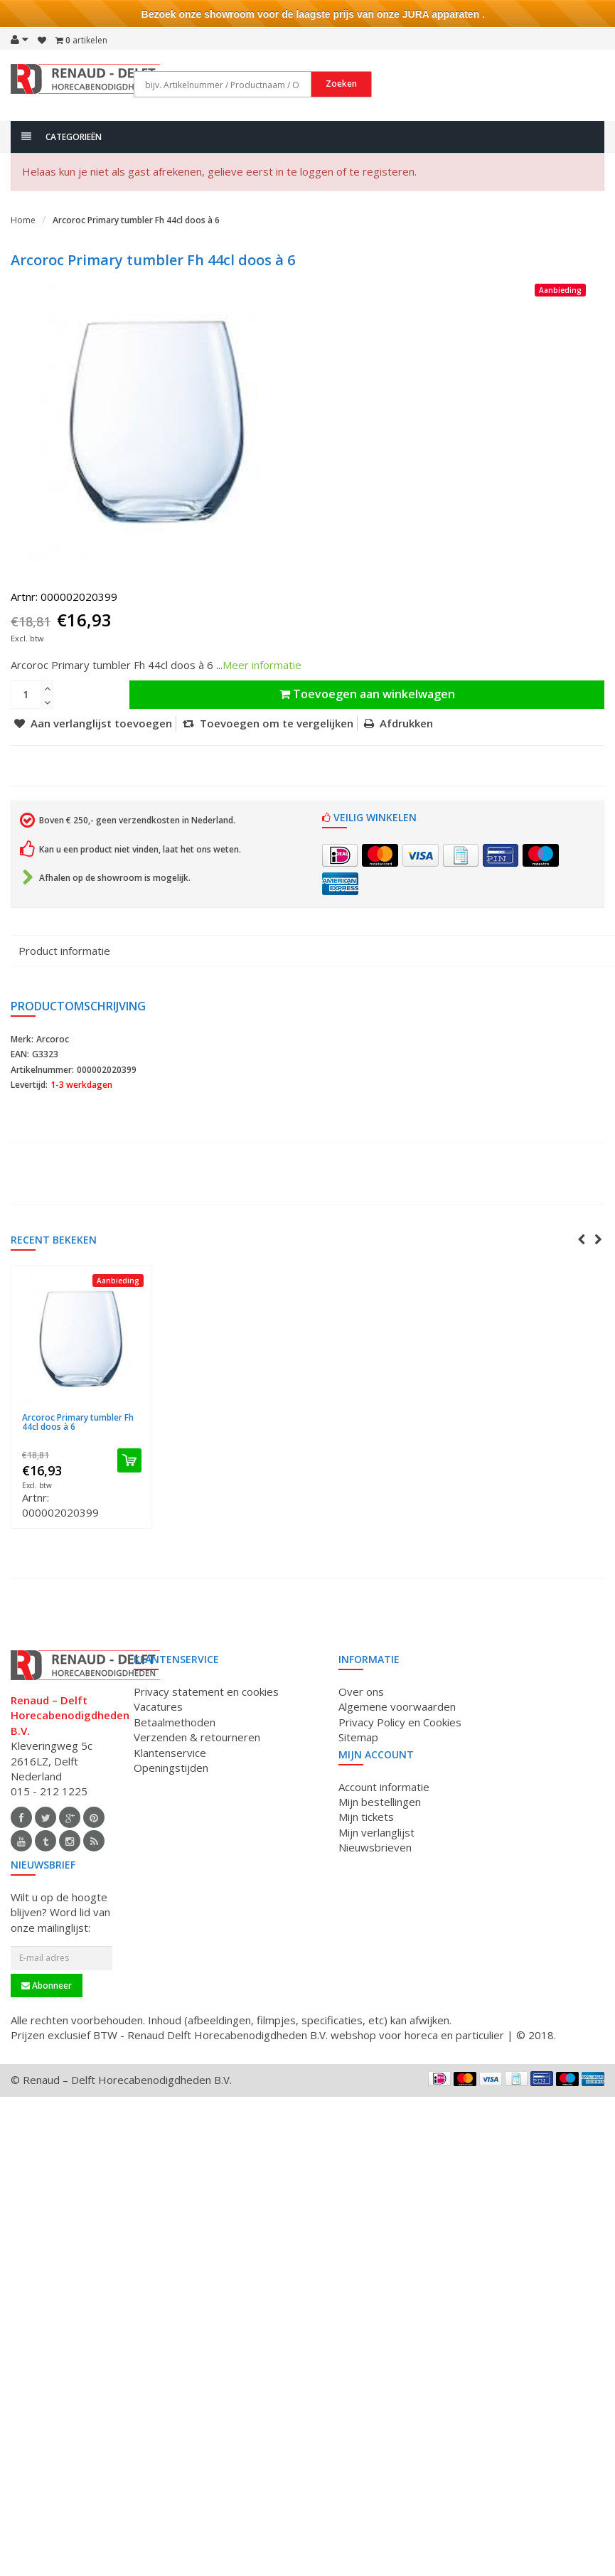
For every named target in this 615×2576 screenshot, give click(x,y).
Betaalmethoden (174, 1722)
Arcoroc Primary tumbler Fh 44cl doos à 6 (136, 220)
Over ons (361, 1691)
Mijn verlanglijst (376, 1832)
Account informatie (383, 1787)
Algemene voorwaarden (397, 1706)
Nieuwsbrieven (375, 1847)
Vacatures (158, 1706)
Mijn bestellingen (379, 1802)
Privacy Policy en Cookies (399, 1722)
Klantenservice (170, 1753)
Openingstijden (171, 1767)
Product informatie (64, 951)
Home (23, 220)
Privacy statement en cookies (206, 1691)
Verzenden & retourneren (197, 1737)
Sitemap (358, 1737)
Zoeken (386, 84)
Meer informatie (262, 665)
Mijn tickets (366, 1817)
